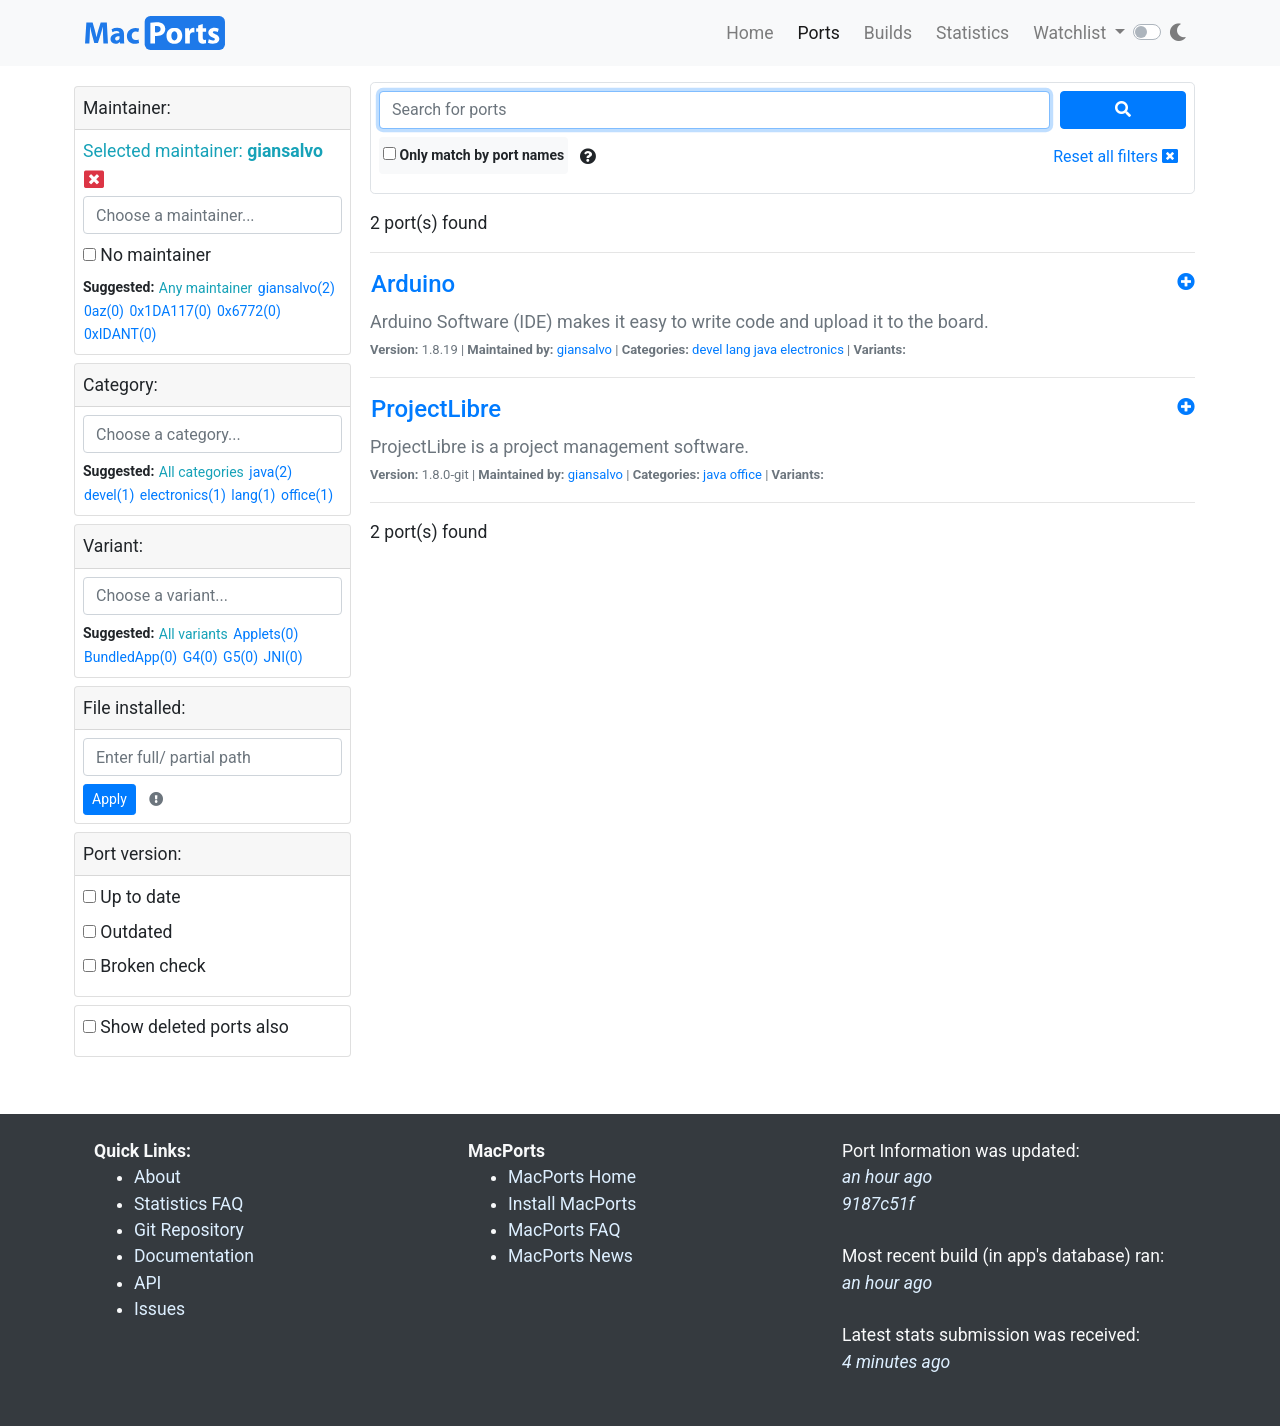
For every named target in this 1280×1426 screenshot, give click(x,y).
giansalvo (584, 349)
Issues (159, 1309)
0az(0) (104, 311)
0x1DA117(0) (170, 311)
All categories (201, 472)
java (765, 349)
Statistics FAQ (188, 1204)
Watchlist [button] (1071, 33)
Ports (819, 33)
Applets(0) (265, 634)
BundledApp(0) (130, 657)
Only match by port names (473, 155)
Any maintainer (206, 288)
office (746, 474)
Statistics (972, 33)
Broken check (144, 966)
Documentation (194, 1256)
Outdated (127, 932)
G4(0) (200, 657)
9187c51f (878, 1204)
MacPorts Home (572, 1177)
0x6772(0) (249, 311)
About (157, 1177)
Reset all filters (1115, 156)
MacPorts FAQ (564, 1230)
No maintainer (147, 255)
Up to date (132, 897)
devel (707, 349)
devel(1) (109, 495)
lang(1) (253, 495)
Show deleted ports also (186, 1027)
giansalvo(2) (296, 288)
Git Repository (189, 1230)
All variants (193, 634)
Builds (888, 33)
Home (749, 33)
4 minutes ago (896, 1362)
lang (738, 349)
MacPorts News (570, 1256)
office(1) (307, 495)
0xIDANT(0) (120, 334)
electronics (812, 349)
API (147, 1283)
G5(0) (240, 657)
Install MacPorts (572, 1204)
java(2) (270, 472)
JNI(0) (283, 657)
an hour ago (887, 1283)
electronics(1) (183, 495)
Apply (109, 799)
